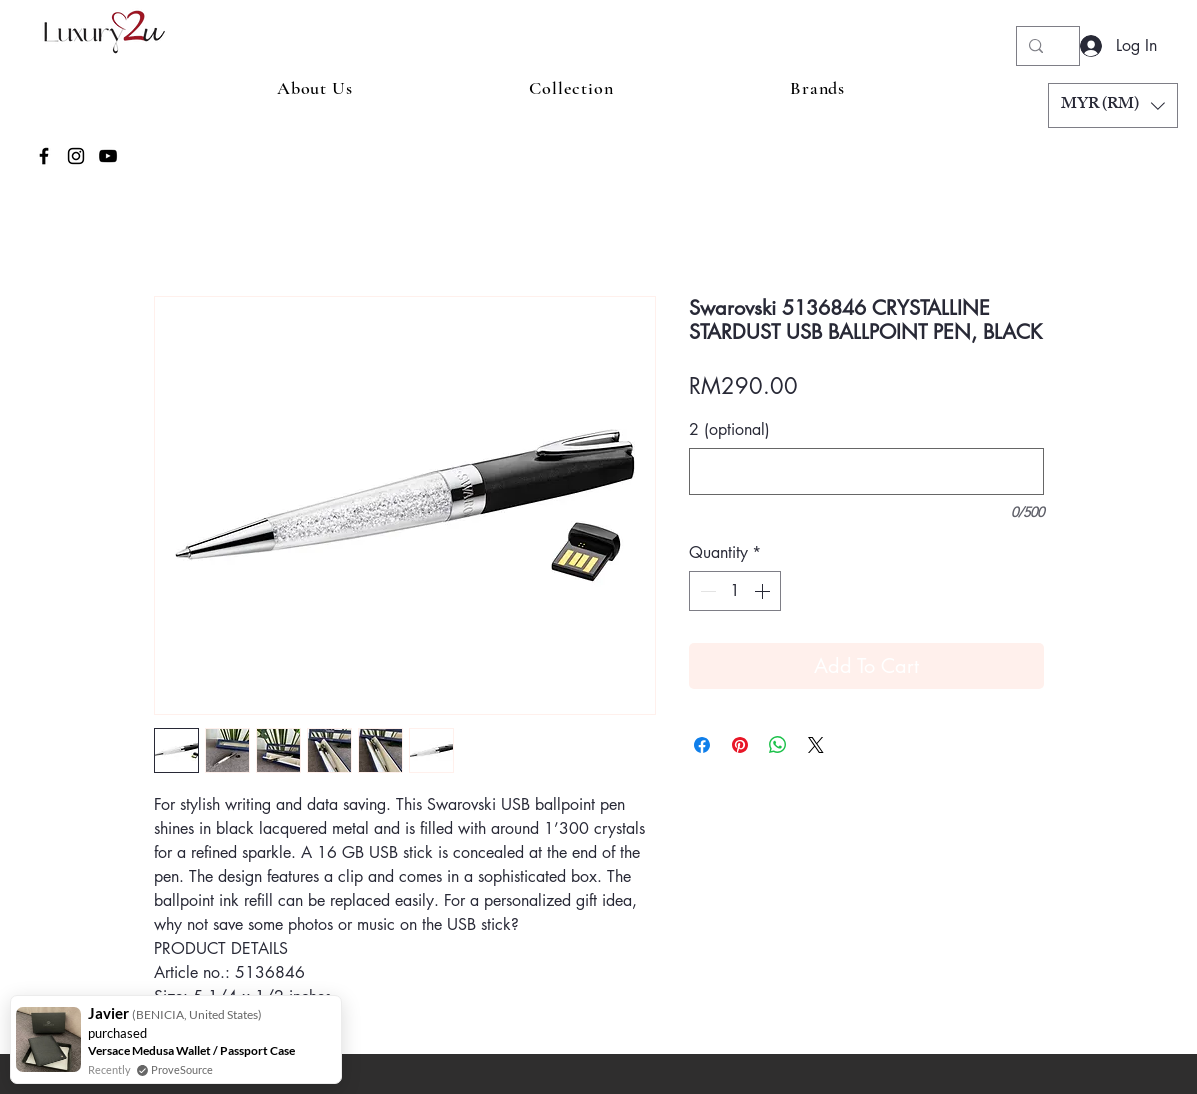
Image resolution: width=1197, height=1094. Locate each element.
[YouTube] (108, 156)
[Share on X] (816, 745)
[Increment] (764, 591)
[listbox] (1113, 105)
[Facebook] (44, 156)
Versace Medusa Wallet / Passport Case (191, 1050)
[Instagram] (76, 156)
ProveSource (182, 1069)
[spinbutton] (735, 591)
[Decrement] (706, 591)
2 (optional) (729, 430)
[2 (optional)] (866, 471)
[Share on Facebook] (702, 745)
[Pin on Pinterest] (740, 745)
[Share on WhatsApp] (778, 745)
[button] (1113, 105)
